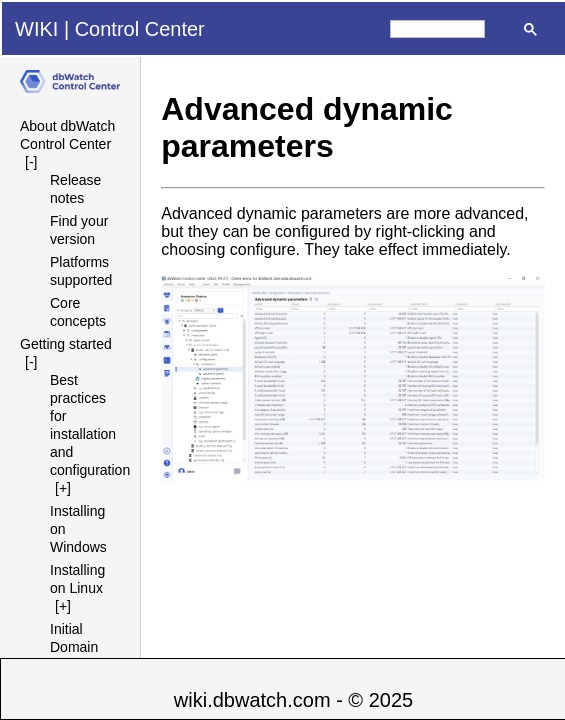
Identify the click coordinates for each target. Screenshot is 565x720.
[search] (437, 29)
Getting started (66, 344)
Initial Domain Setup (74, 647)
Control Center (140, 29)
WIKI (36, 29)
